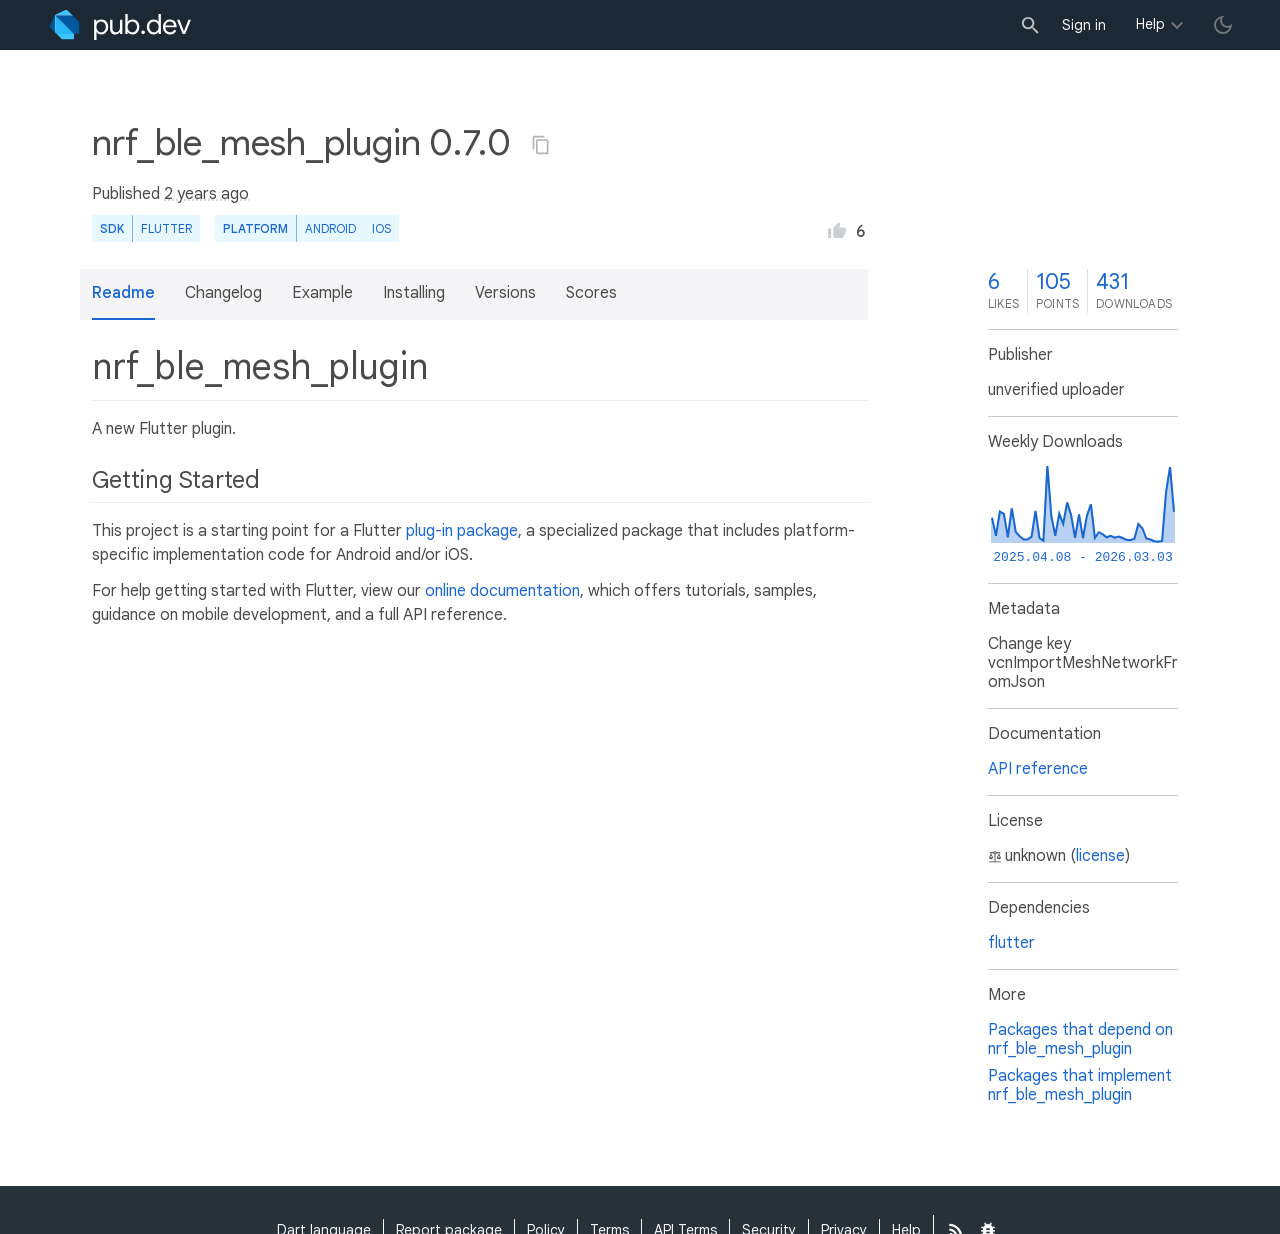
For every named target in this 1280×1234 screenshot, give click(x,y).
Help (1150, 24)
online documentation (502, 591)
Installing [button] (414, 293)
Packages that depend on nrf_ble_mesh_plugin (1080, 1039)
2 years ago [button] (206, 194)
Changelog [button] (223, 293)
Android (330, 228)
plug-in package (462, 531)
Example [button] (322, 293)
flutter (1011, 943)
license (1100, 856)
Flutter (166, 228)
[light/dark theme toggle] (1223, 25)
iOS (381, 228)
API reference (1038, 769)
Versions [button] (505, 293)
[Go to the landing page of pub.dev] (120, 25)
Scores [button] (591, 293)
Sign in (1084, 25)
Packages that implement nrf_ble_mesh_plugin (1080, 1085)
